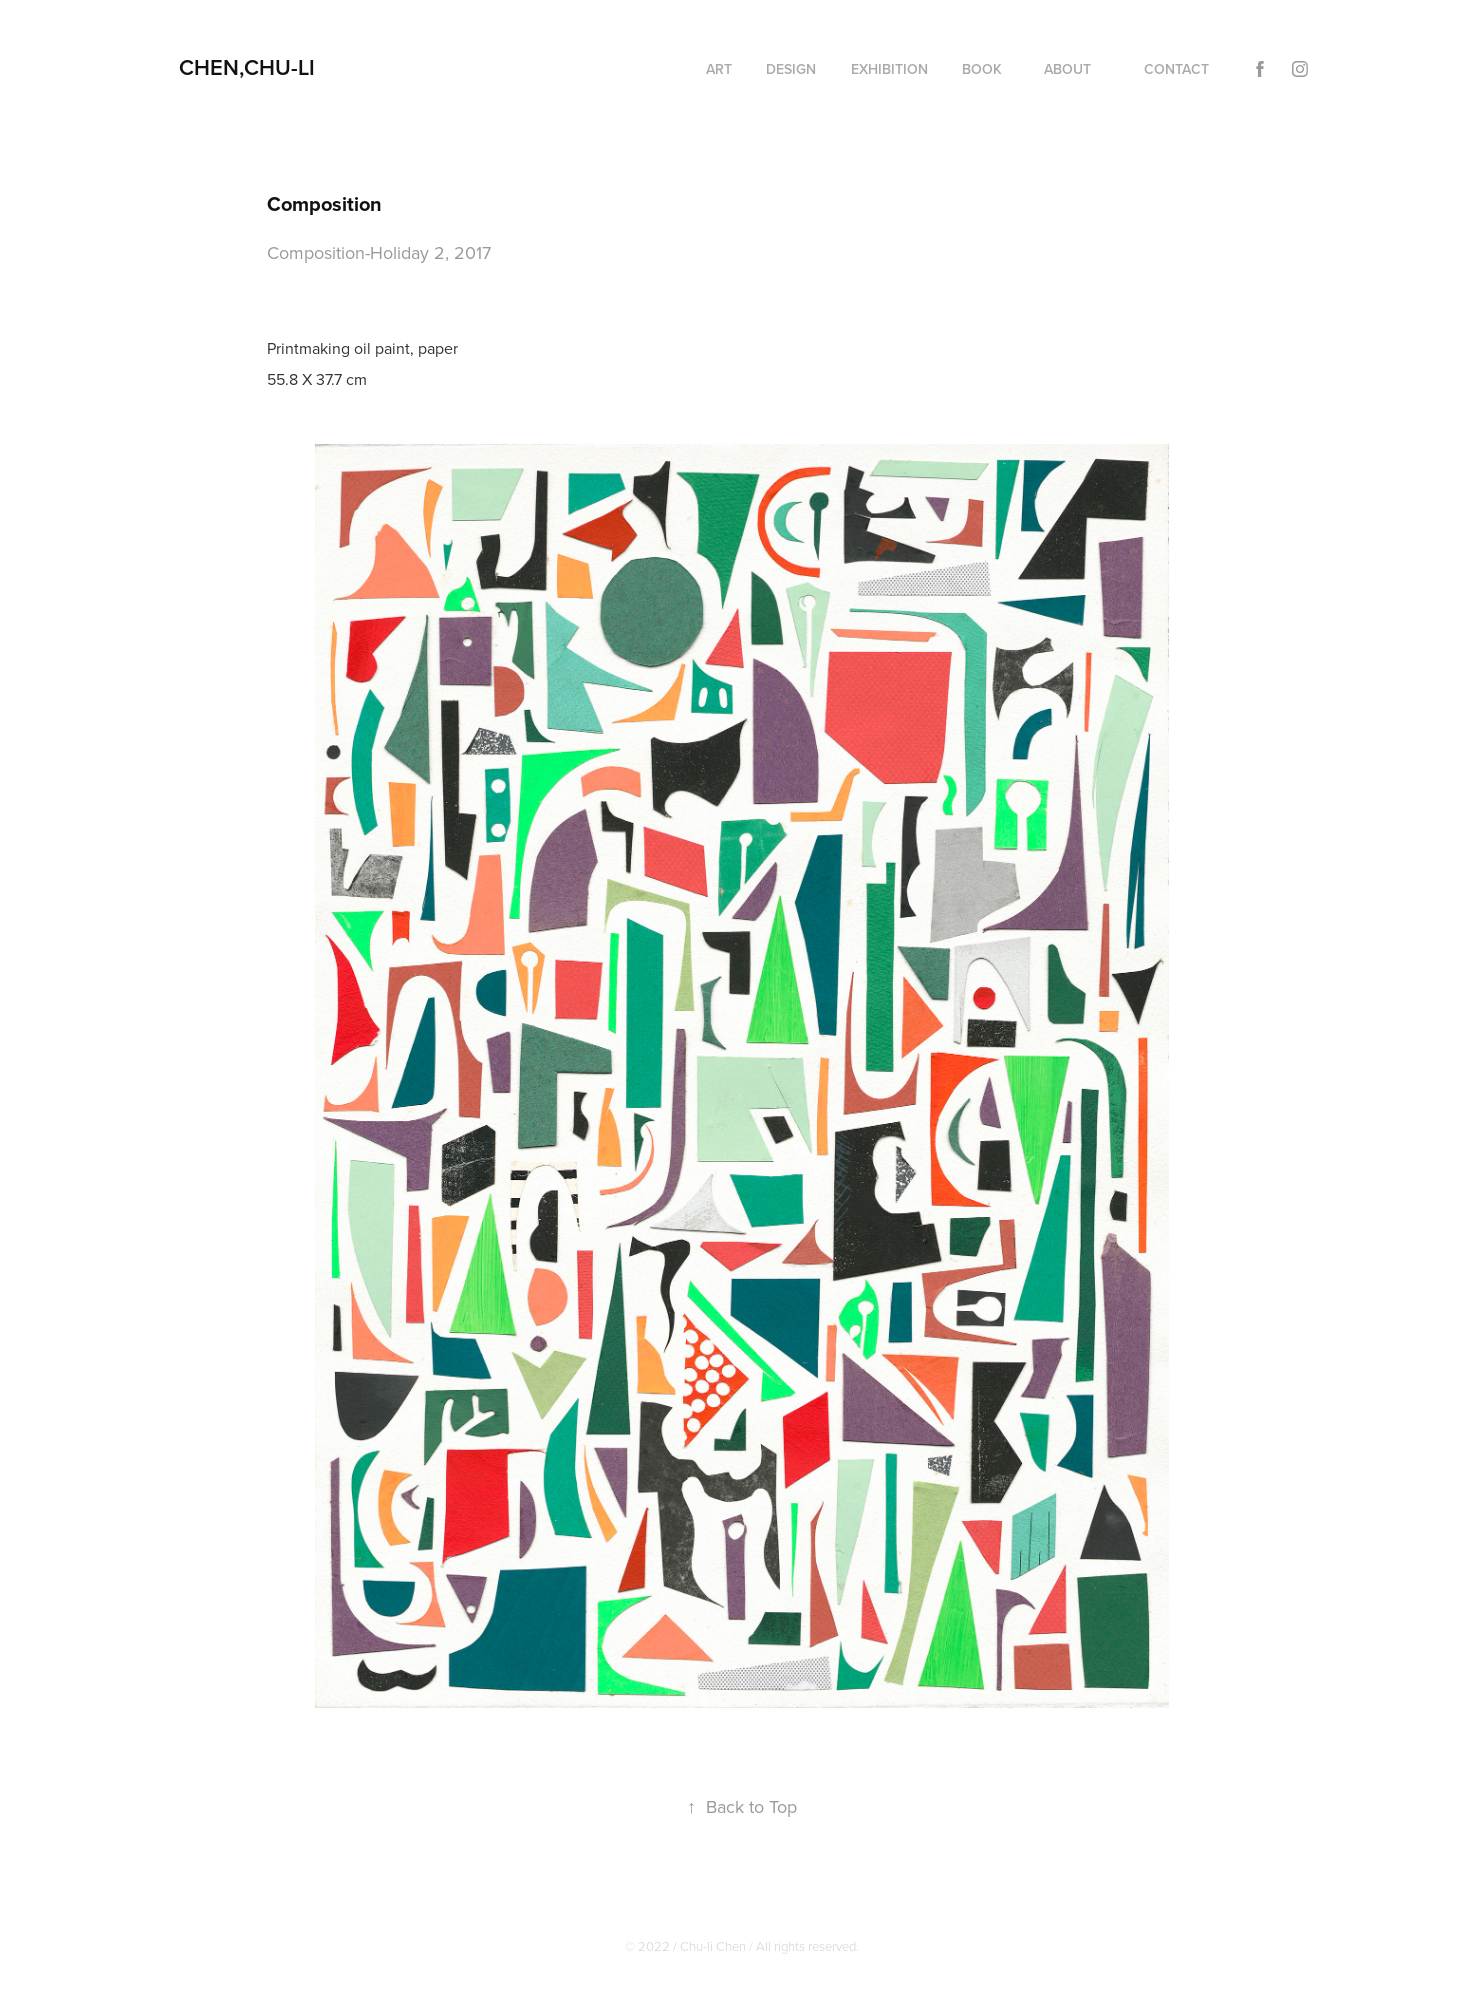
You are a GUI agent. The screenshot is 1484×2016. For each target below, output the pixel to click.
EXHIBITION (889, 69)
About (1067, 69)
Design (791, 69)
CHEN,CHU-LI (247, 67)
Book (982, 69)
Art (719, 69)
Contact (1176, 69)
